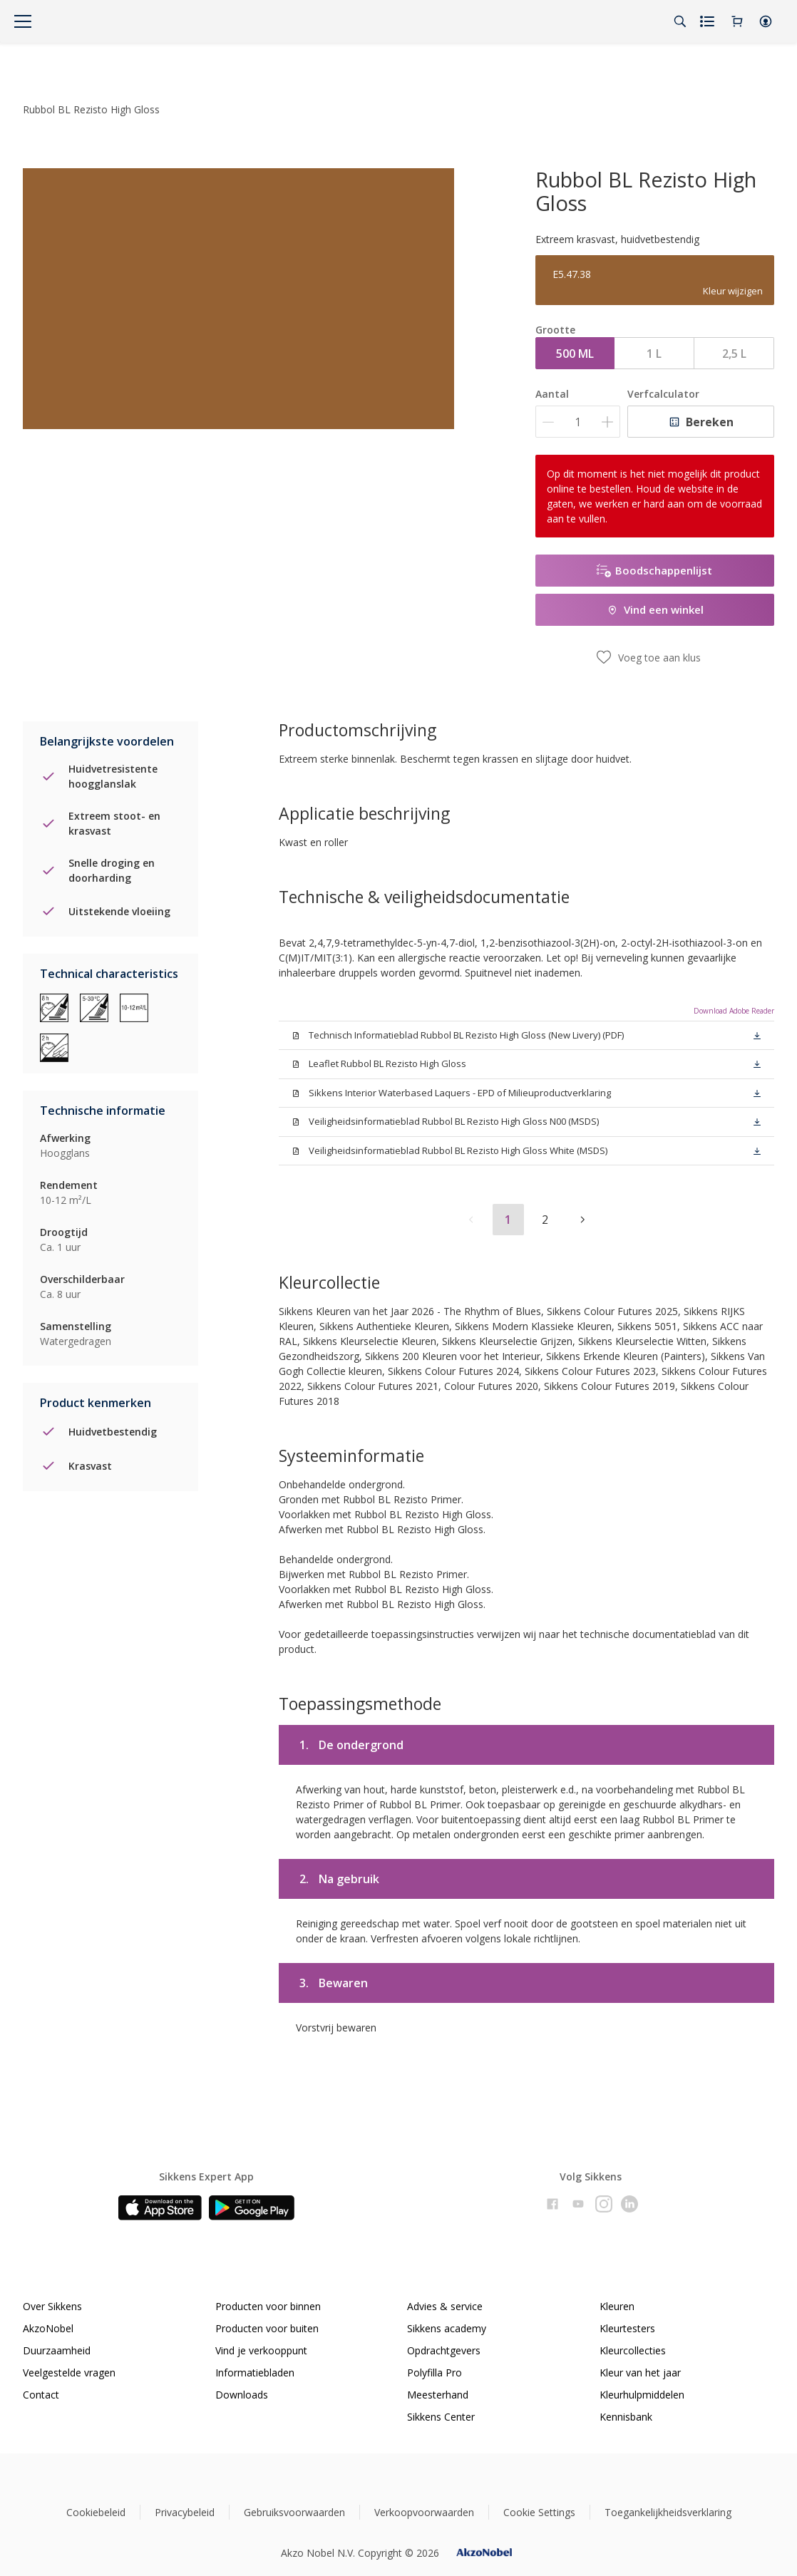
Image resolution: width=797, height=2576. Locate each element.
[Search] (680, 21)
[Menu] (22, 21)
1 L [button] (654, 353)
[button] (765, 21)
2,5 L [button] (734, 353)
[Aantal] (577, 422)
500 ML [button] (575, 353)
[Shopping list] (708, 21)
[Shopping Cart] (737, 21)
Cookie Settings (539, 2512)
